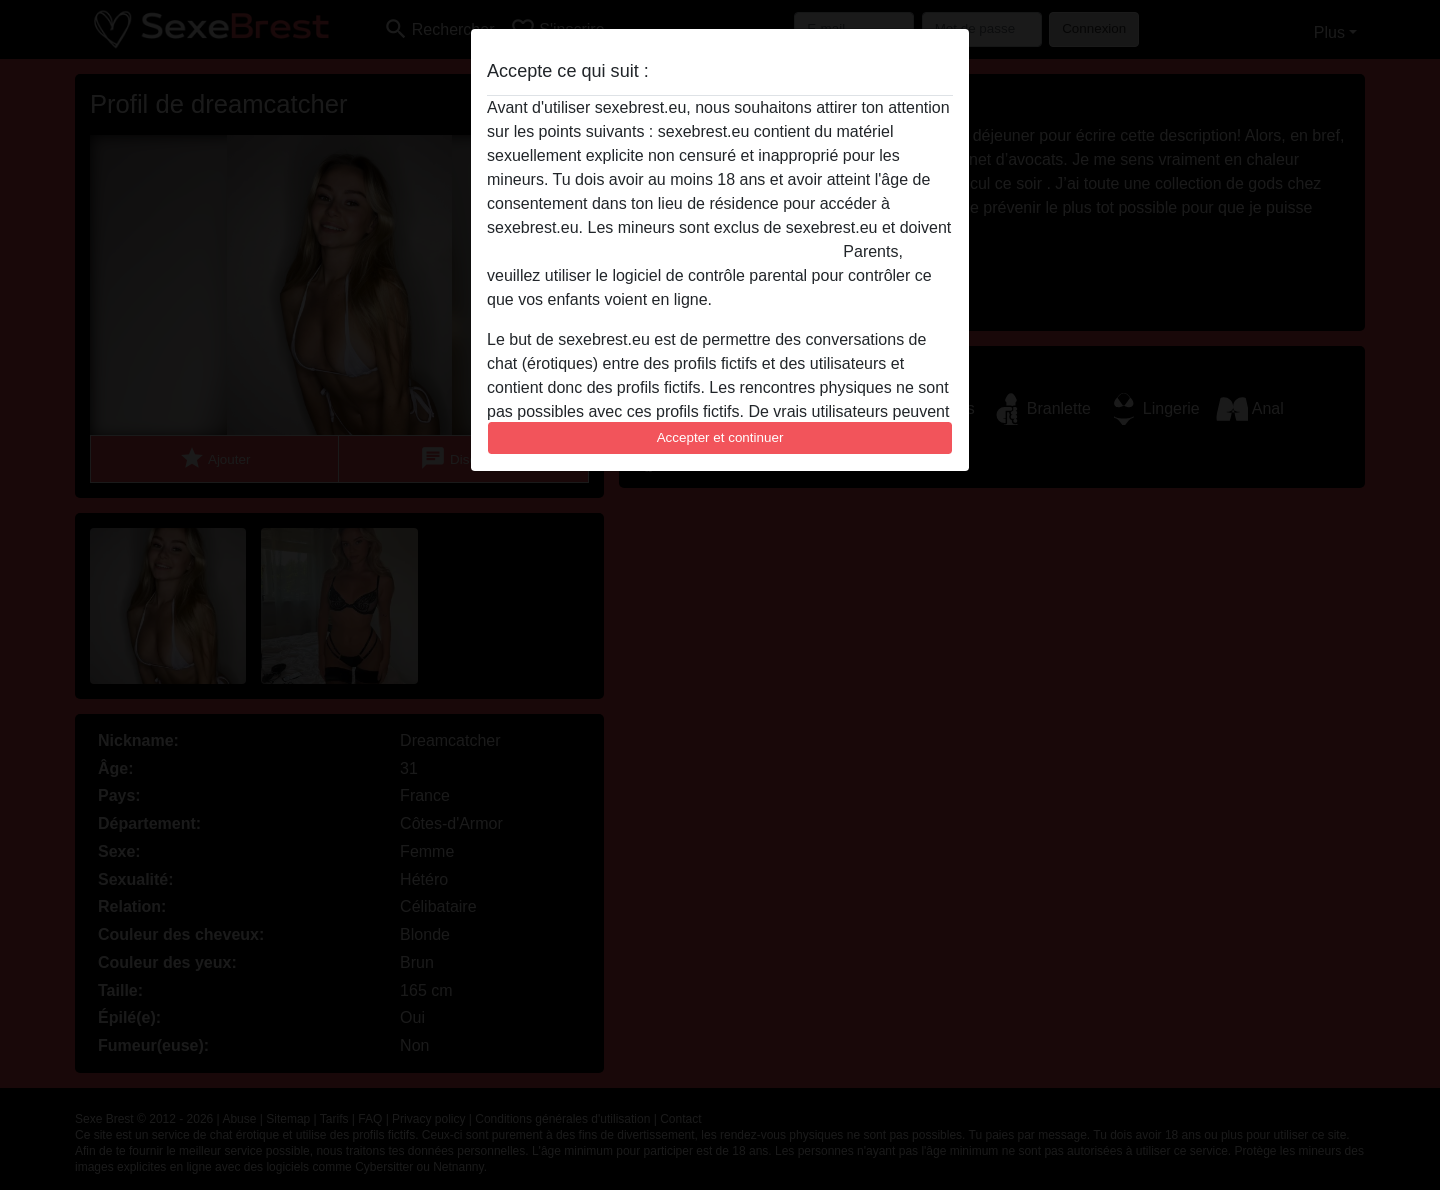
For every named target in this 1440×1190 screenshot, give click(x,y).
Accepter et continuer (720, 437)
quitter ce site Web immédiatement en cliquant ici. (663, 251)
